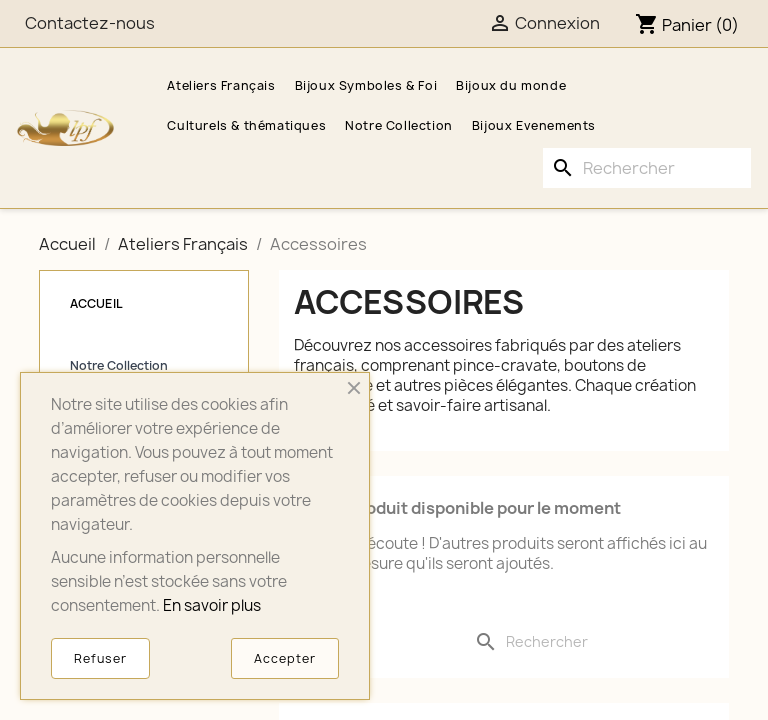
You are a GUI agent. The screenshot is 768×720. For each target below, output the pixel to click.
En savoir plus (212, 605)
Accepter (285, 658)
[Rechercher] (647, 168)
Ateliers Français (221, 85)
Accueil (96, 303)
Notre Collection (399, 125)
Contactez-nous (90, 23)
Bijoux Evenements (534, 125)
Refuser (100, 658)
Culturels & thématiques (246, 125)
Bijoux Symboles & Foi (366, 85)
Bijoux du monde (511, 85)
